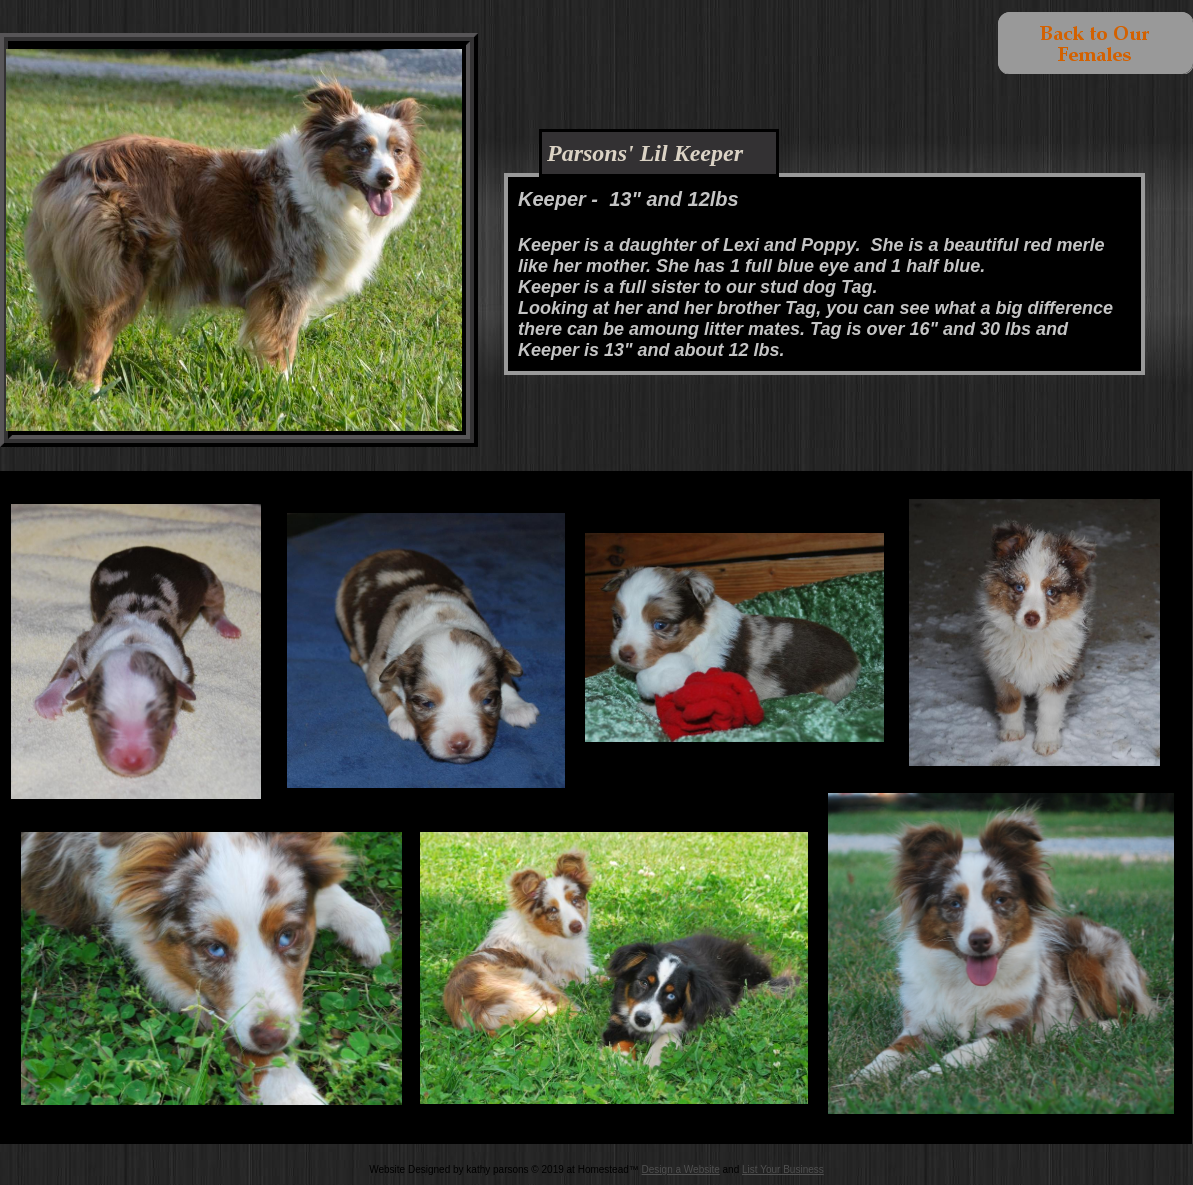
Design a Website (681, 1169)
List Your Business (783, 1169)
